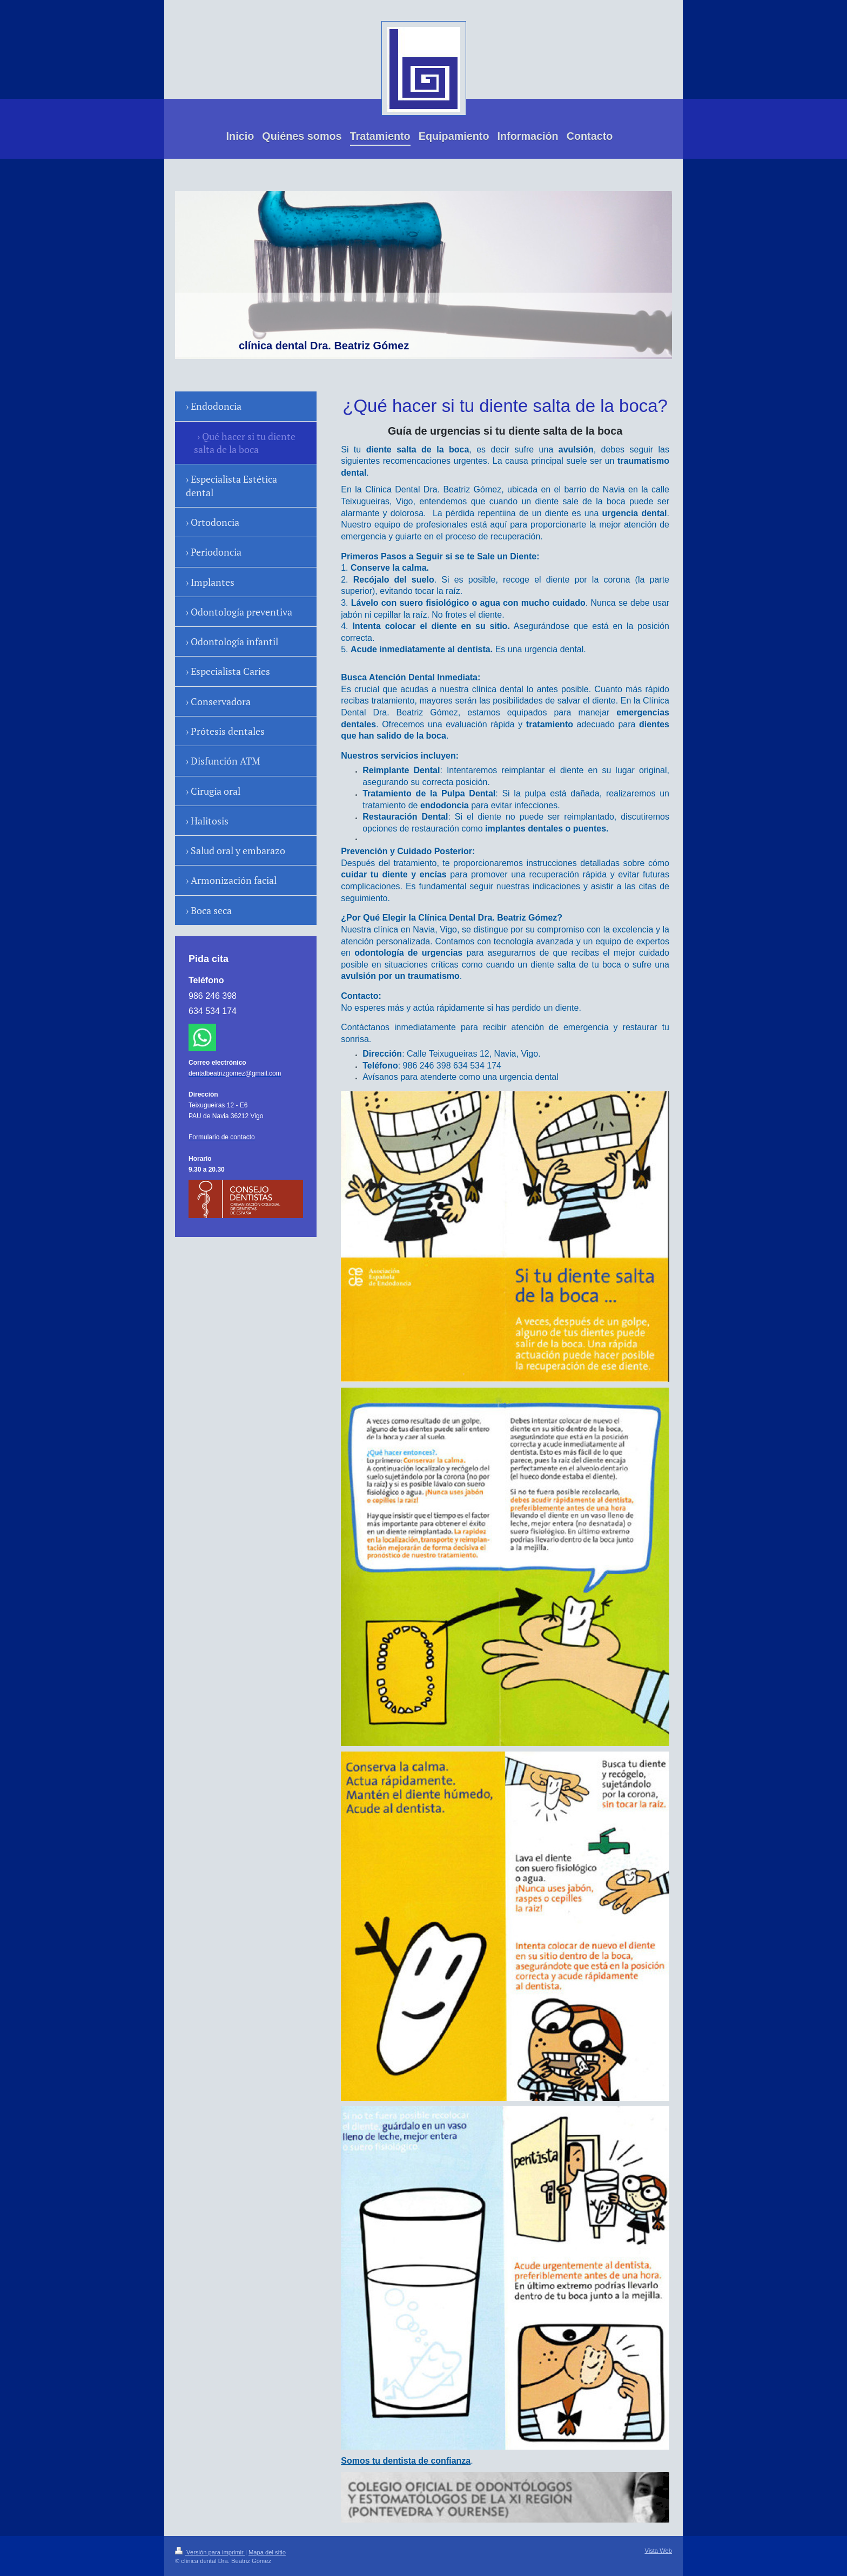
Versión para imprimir (210, 2552)
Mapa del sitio (267, 2552)
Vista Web (658, 2550)
